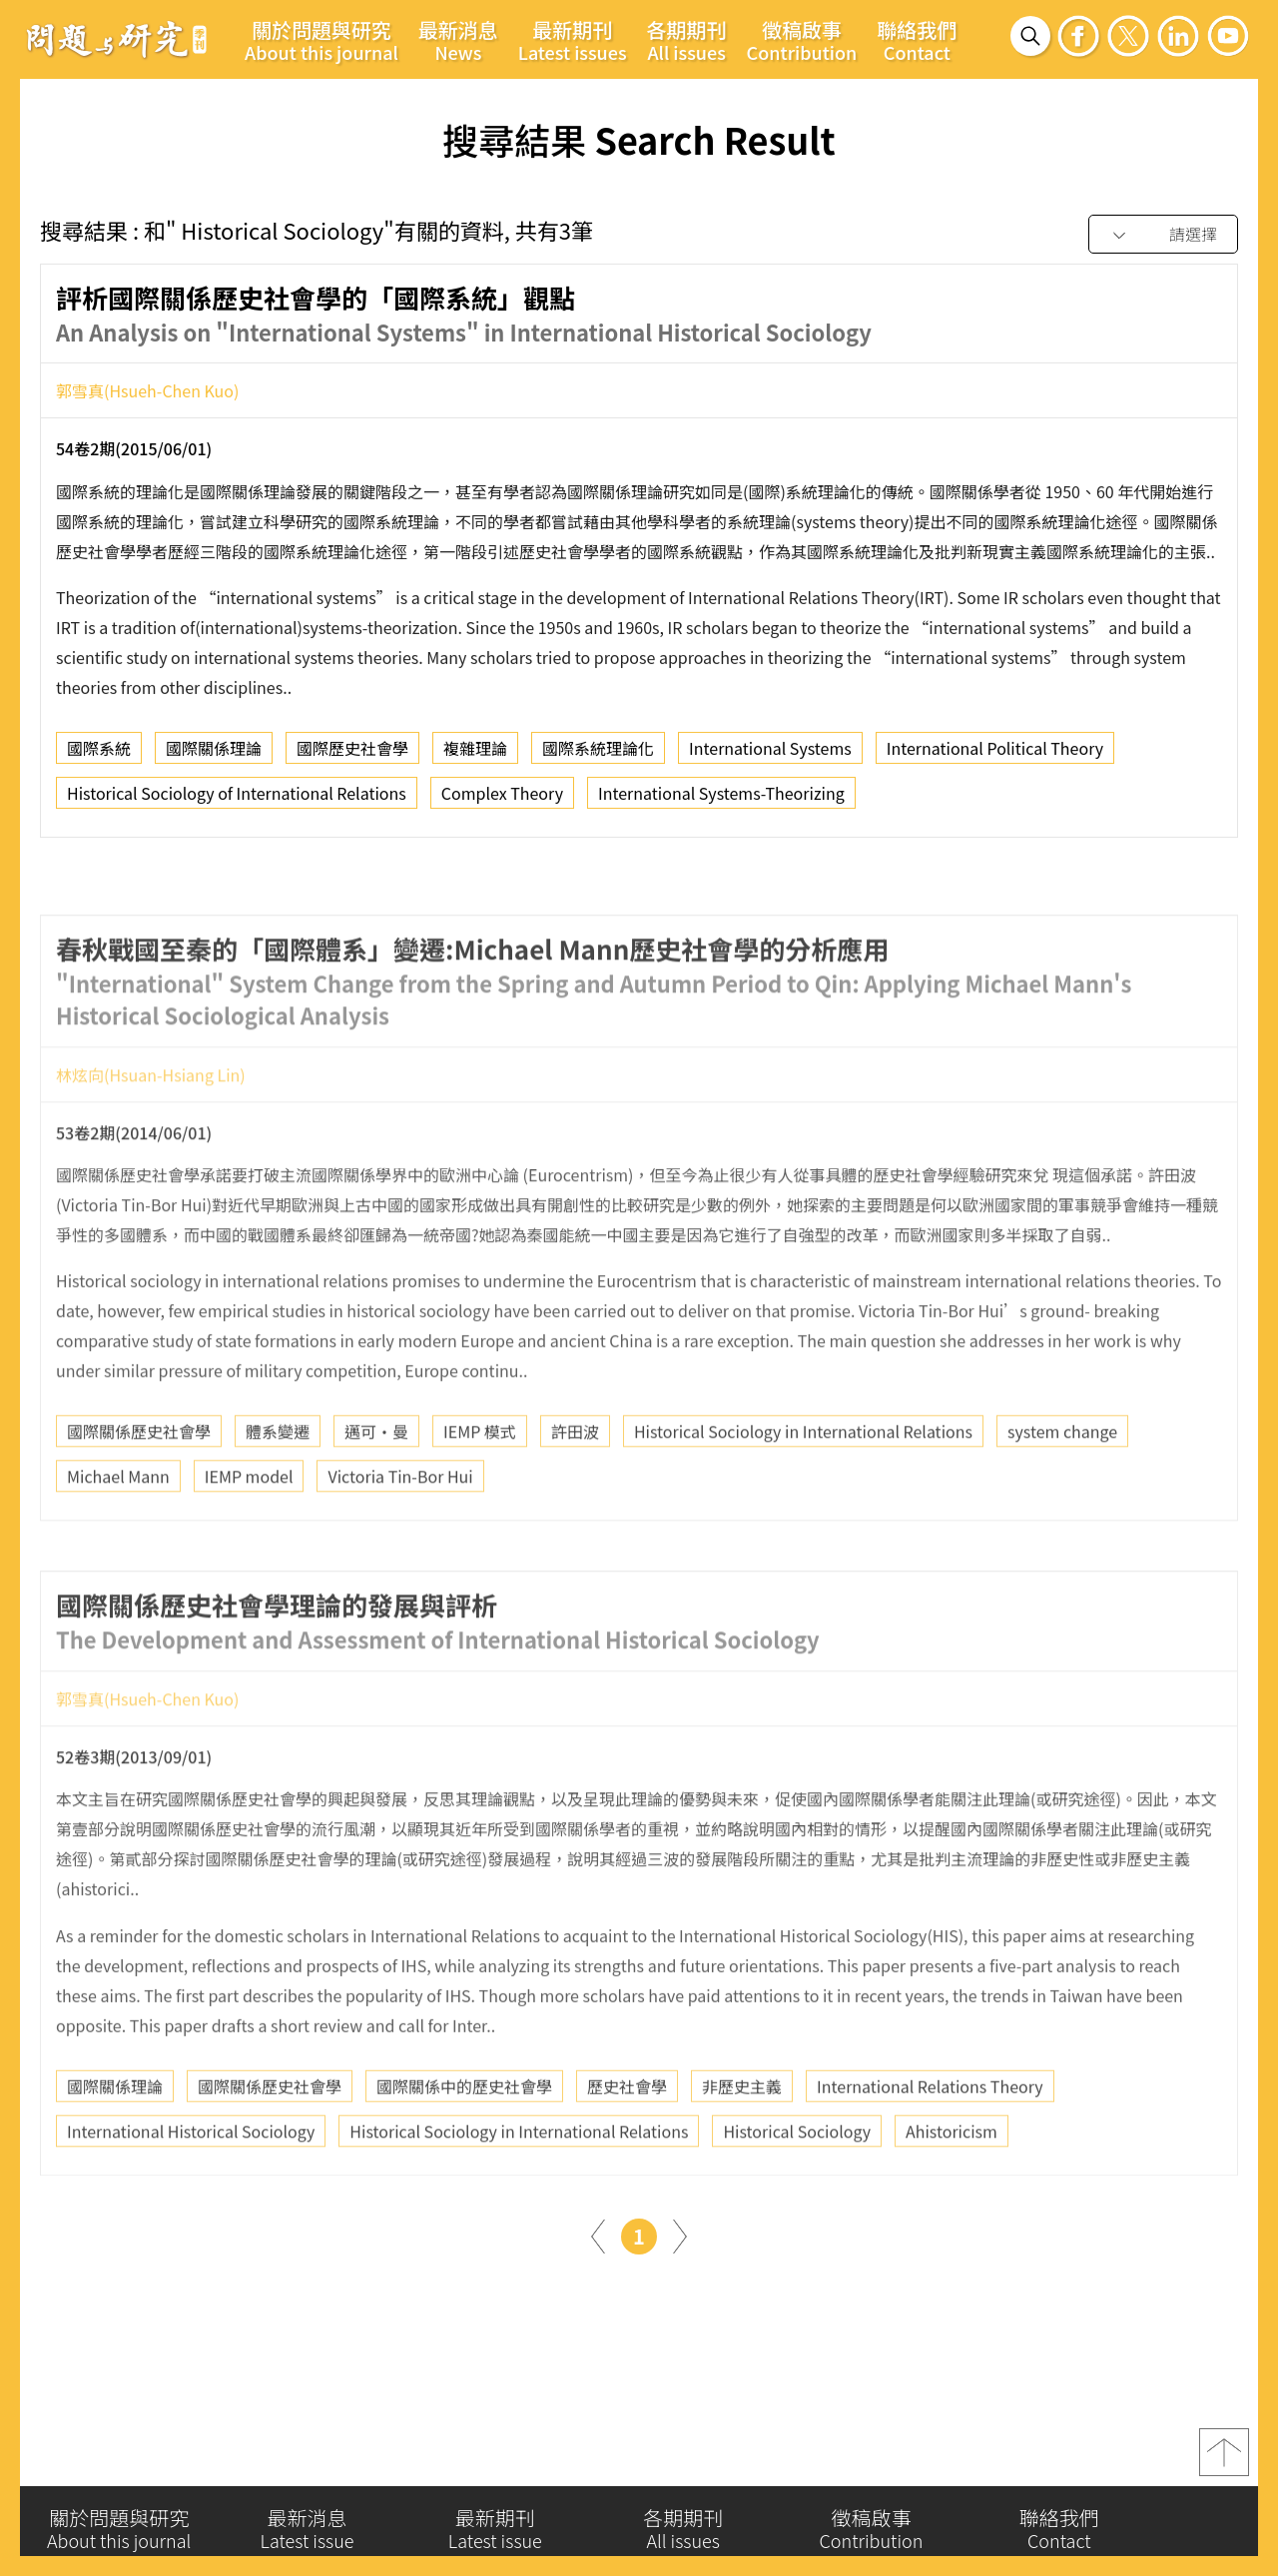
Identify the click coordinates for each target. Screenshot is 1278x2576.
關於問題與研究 (321, 40)
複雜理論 (475, 757)
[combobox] (1163, 235)
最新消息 (458, 40)
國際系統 (99, 757)
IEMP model (249, 1540)
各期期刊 (687, 40)
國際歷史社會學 (352, 757)
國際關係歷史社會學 (139, 1495)
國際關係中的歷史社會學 (464, 2149)
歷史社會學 (627, 2149)
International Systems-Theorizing (721, 802)
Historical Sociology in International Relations (803, 1495)
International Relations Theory (930, 2149)
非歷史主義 (742, 2149)
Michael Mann (118, 1540)
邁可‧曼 (376, 1495)
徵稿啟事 (802, 40)
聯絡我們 (917, 40)
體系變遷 (278, 1495)
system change (1062, 1495)
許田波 (575, 1495)
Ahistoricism (951, 2194)
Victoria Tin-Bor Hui (399, 1540)
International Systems (770, 757)
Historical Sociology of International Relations (236, 802)
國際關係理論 (214, 757)
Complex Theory (502, 802)
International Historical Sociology (191, 2194)
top (1224, 2464)
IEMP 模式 (479, 1495)
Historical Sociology (797, 2194)
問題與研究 (117, 39)
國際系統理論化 (598, 757)
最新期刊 (572, 40)
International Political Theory (995, 757)
